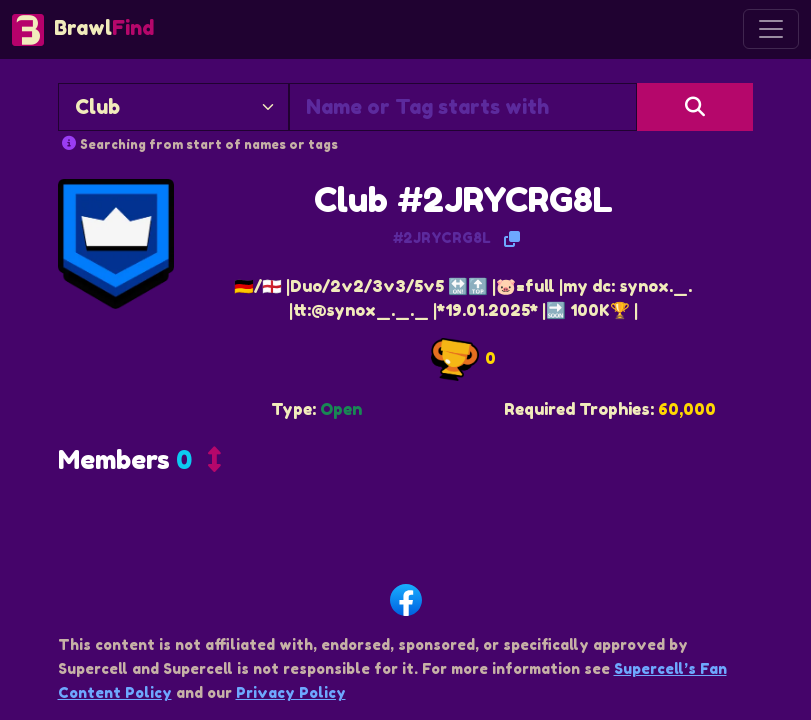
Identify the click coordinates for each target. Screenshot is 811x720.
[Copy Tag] (512, 239)
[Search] (695, 107)
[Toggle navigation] (771, 29)
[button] (139, 464)
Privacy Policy (291, 692)
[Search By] (174, 107)
